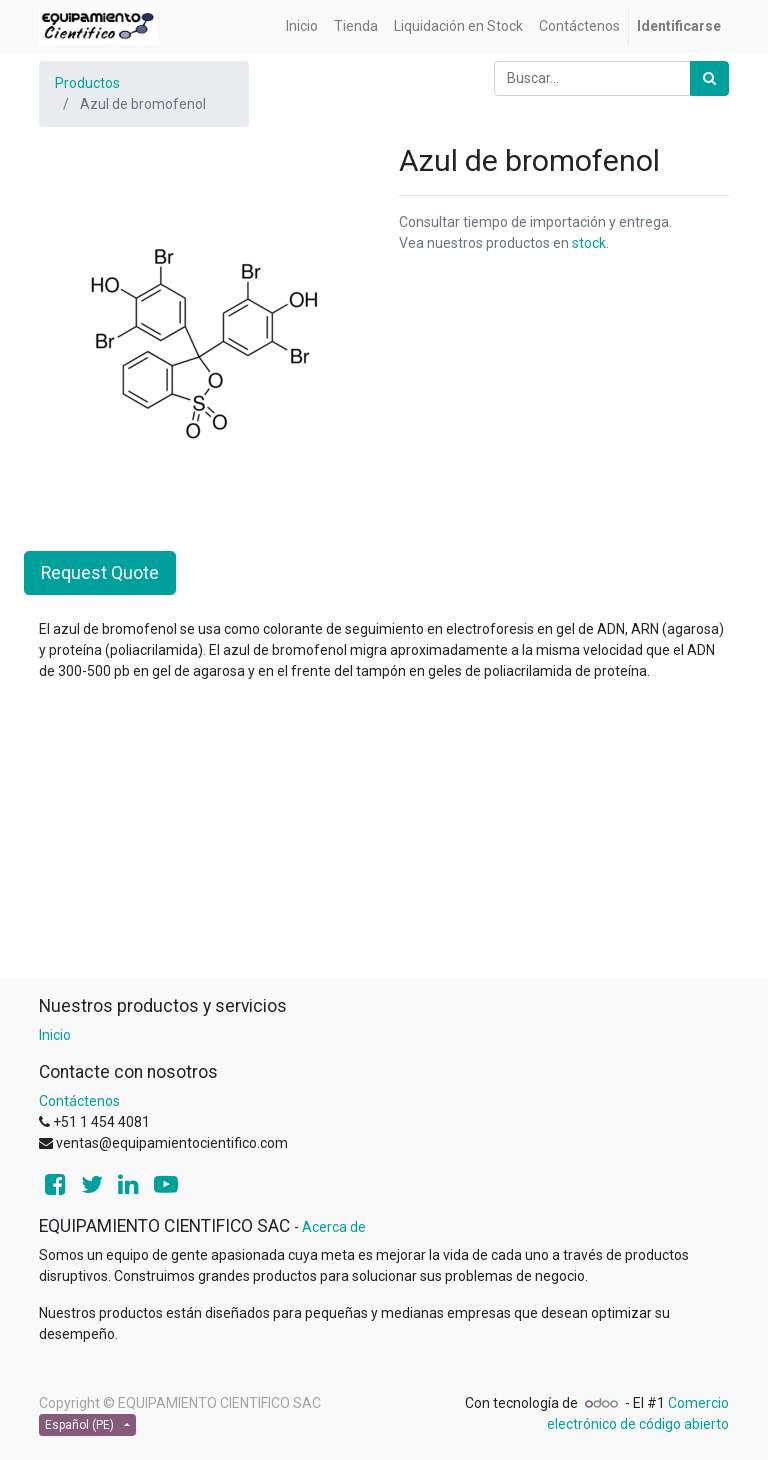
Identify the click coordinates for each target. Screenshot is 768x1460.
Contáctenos (79, 1101)
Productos (87, 83)
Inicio (55, 1035)
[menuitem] (302, 26)
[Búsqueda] (709, 78)
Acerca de (334, 1227)
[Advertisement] (384, 838)
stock (589, 243)
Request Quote (100, 573)
